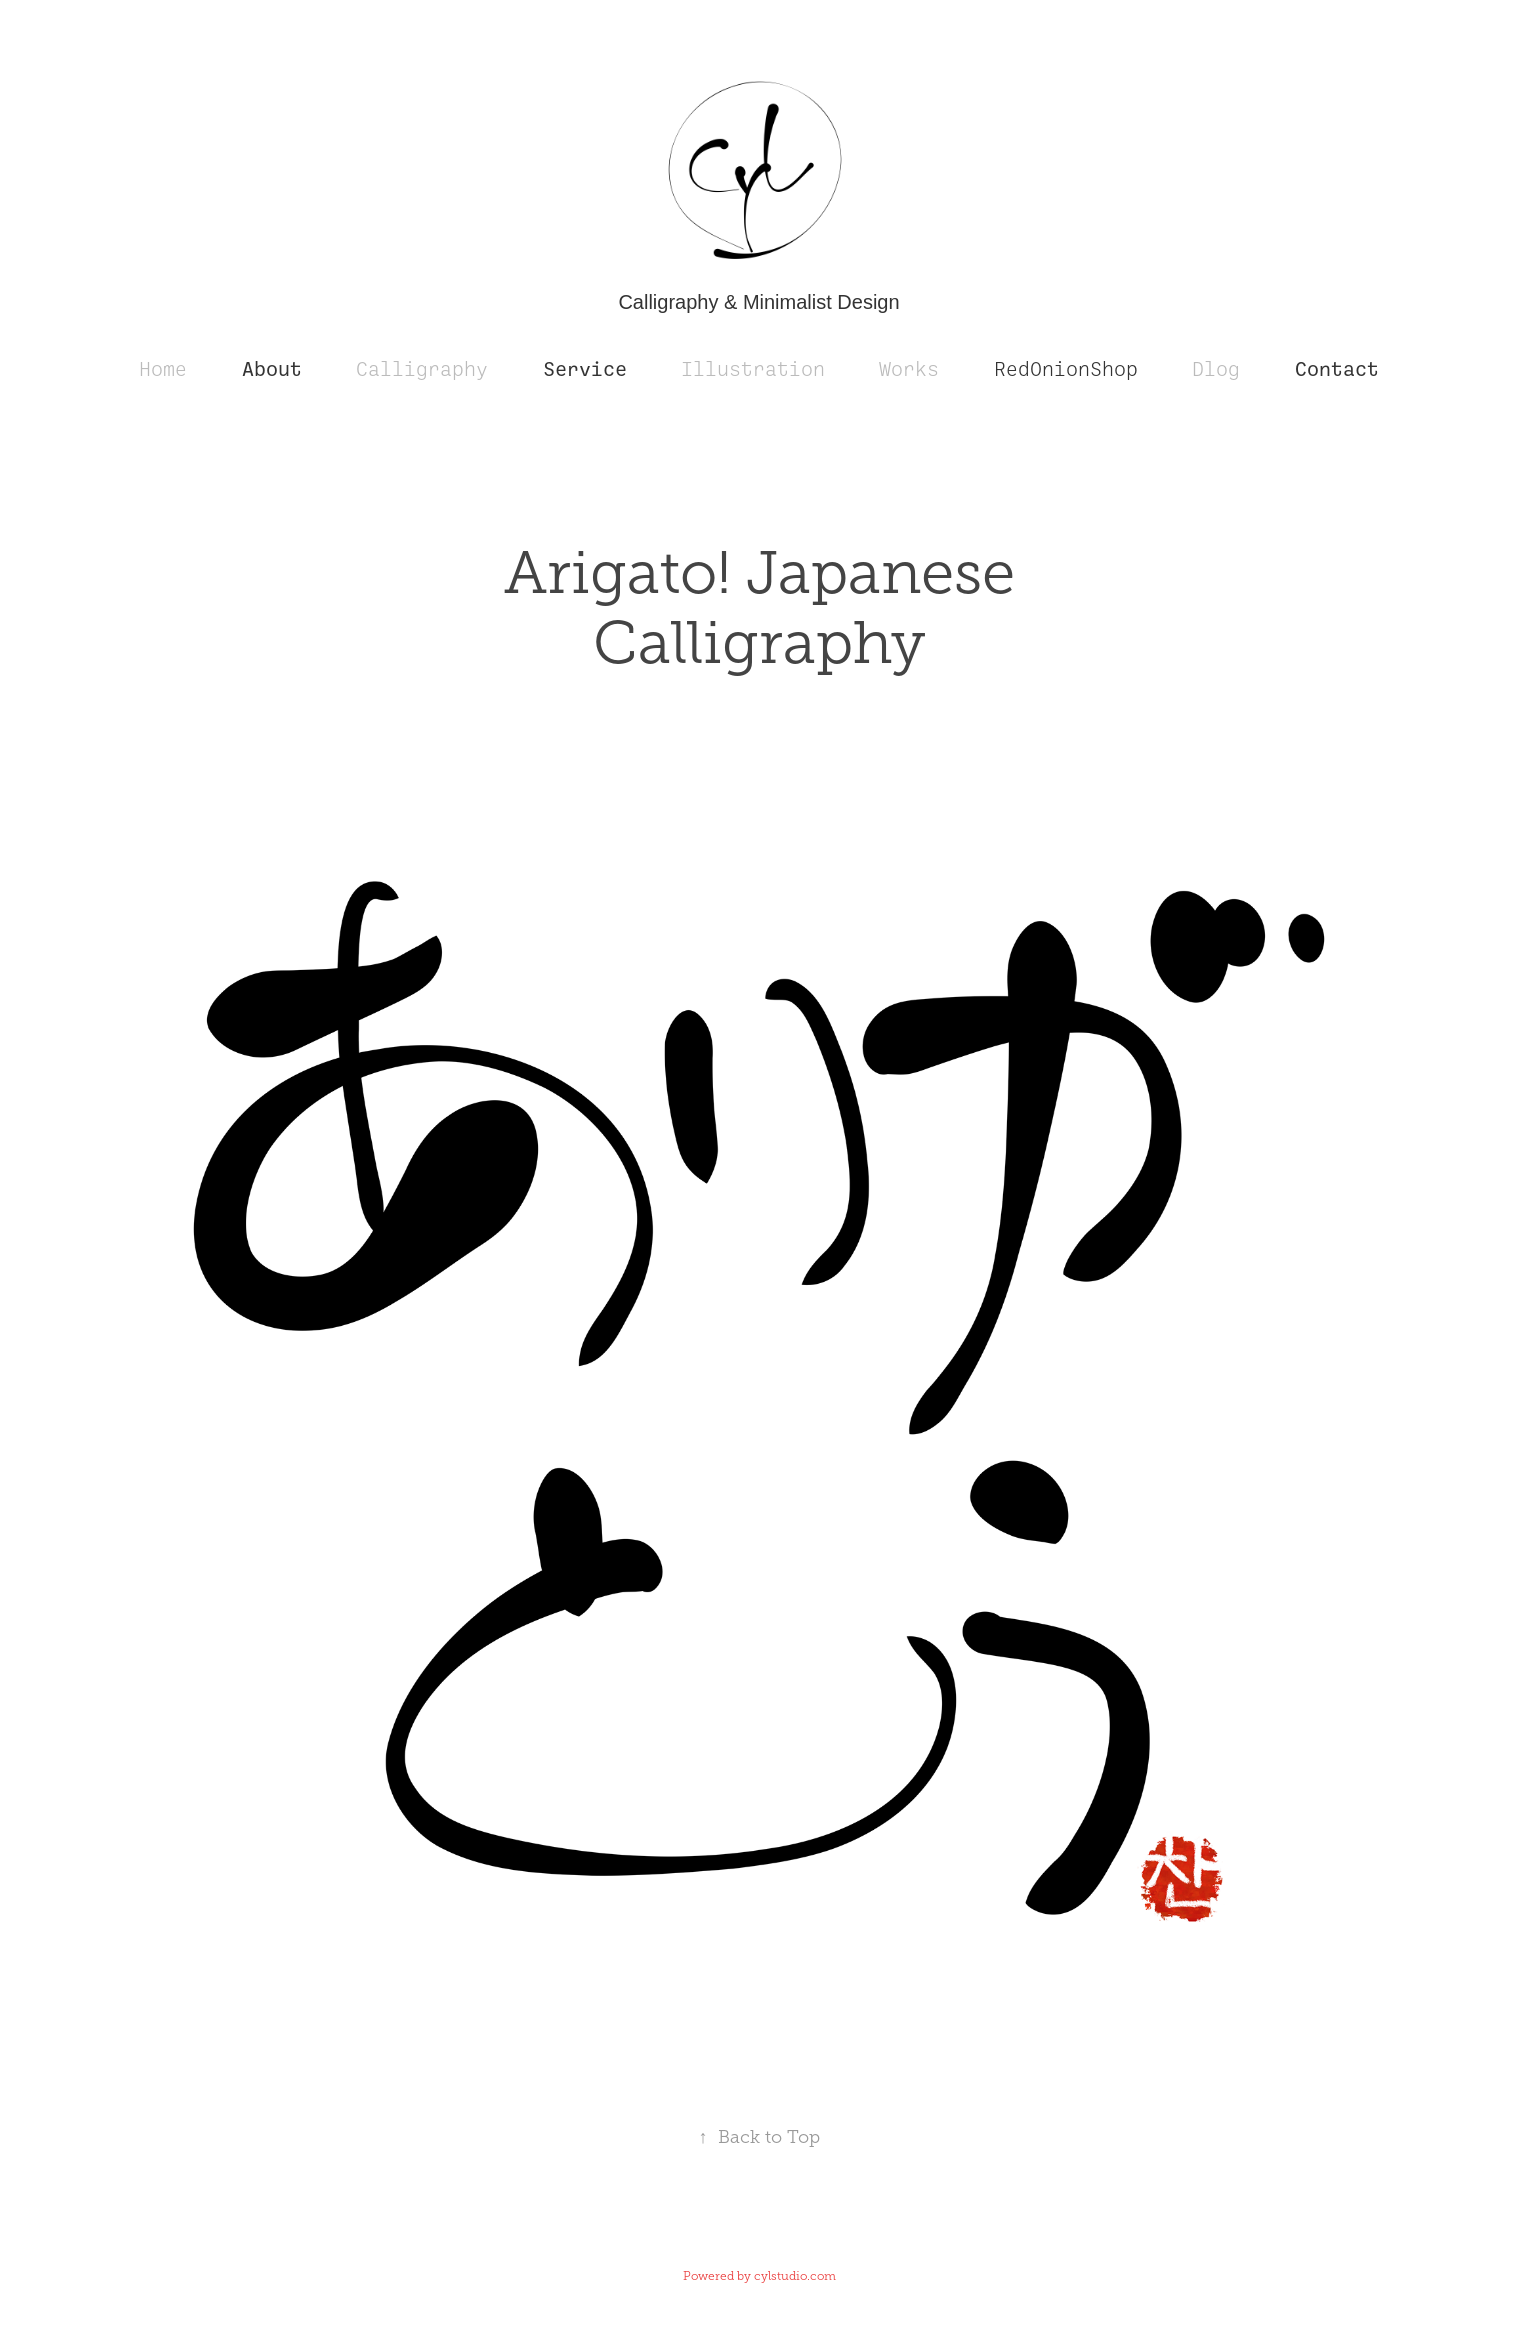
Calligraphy (422, 369)
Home (163, 369)
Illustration (753, 369)
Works (909, 369)
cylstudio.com (795, 2276)
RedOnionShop (1066, 369)
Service (585, 369)
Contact (1337, 369)
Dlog (1216, 369)
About (272, 369)
